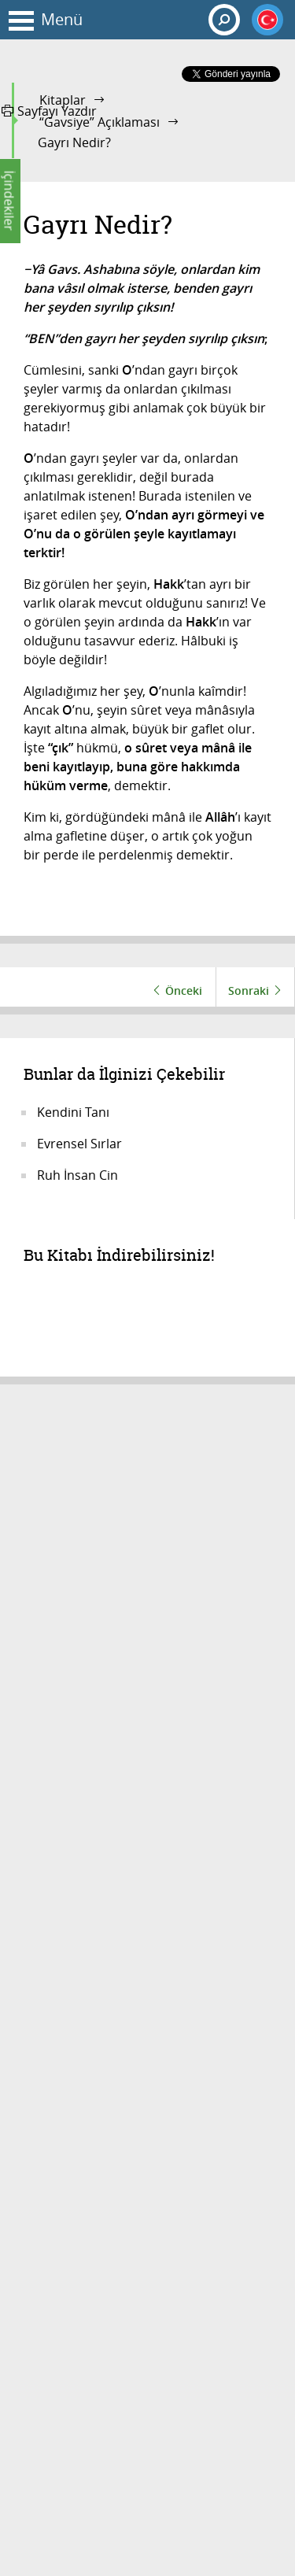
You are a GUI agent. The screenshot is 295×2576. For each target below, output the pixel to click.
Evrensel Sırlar (79, 1143)
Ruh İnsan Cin (77, 1175)
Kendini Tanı (73, 1112)
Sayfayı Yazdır (49, 111)
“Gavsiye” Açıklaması (99, 122)
